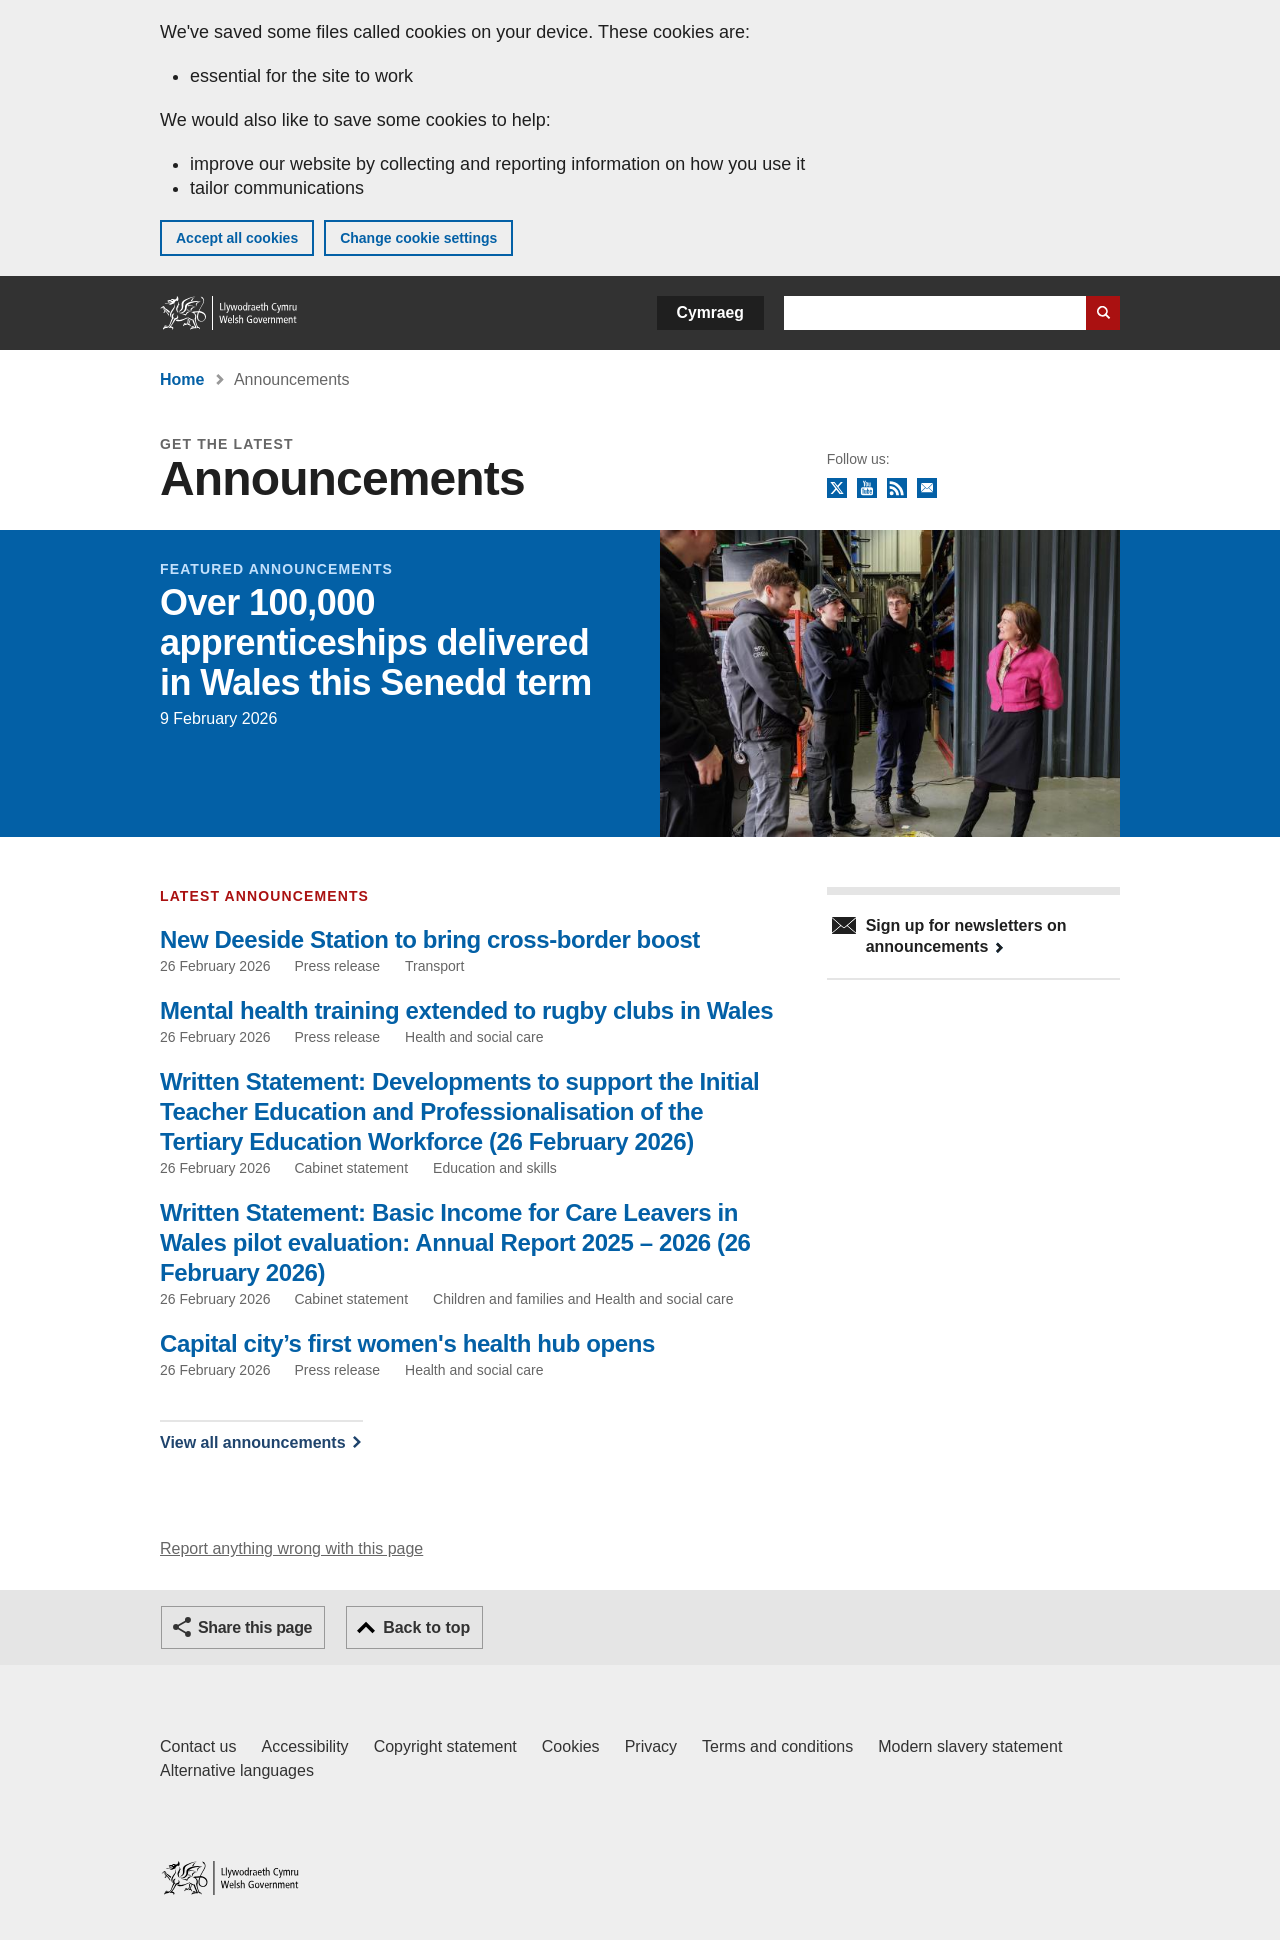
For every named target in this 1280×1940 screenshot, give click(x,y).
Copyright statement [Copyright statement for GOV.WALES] (445, 1746)
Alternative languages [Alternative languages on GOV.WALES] (237, 1770)
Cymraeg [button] (710, 312)
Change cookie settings (418, 238)
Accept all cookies (237, 238)
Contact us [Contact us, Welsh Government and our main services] (198, 1746)
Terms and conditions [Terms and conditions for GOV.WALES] (777, 1746)
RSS (897, 489)
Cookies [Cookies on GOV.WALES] (571, 1746)
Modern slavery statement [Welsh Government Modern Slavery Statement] (970, 1746)
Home (182, 379)
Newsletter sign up (927, 489)
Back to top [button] (426, 1627)
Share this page (255, 1627)
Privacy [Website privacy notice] (651, 1746)
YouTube (867, 489)
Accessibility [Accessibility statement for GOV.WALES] (304, 1746)
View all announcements (253, 1442)
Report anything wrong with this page (291, 1548)
